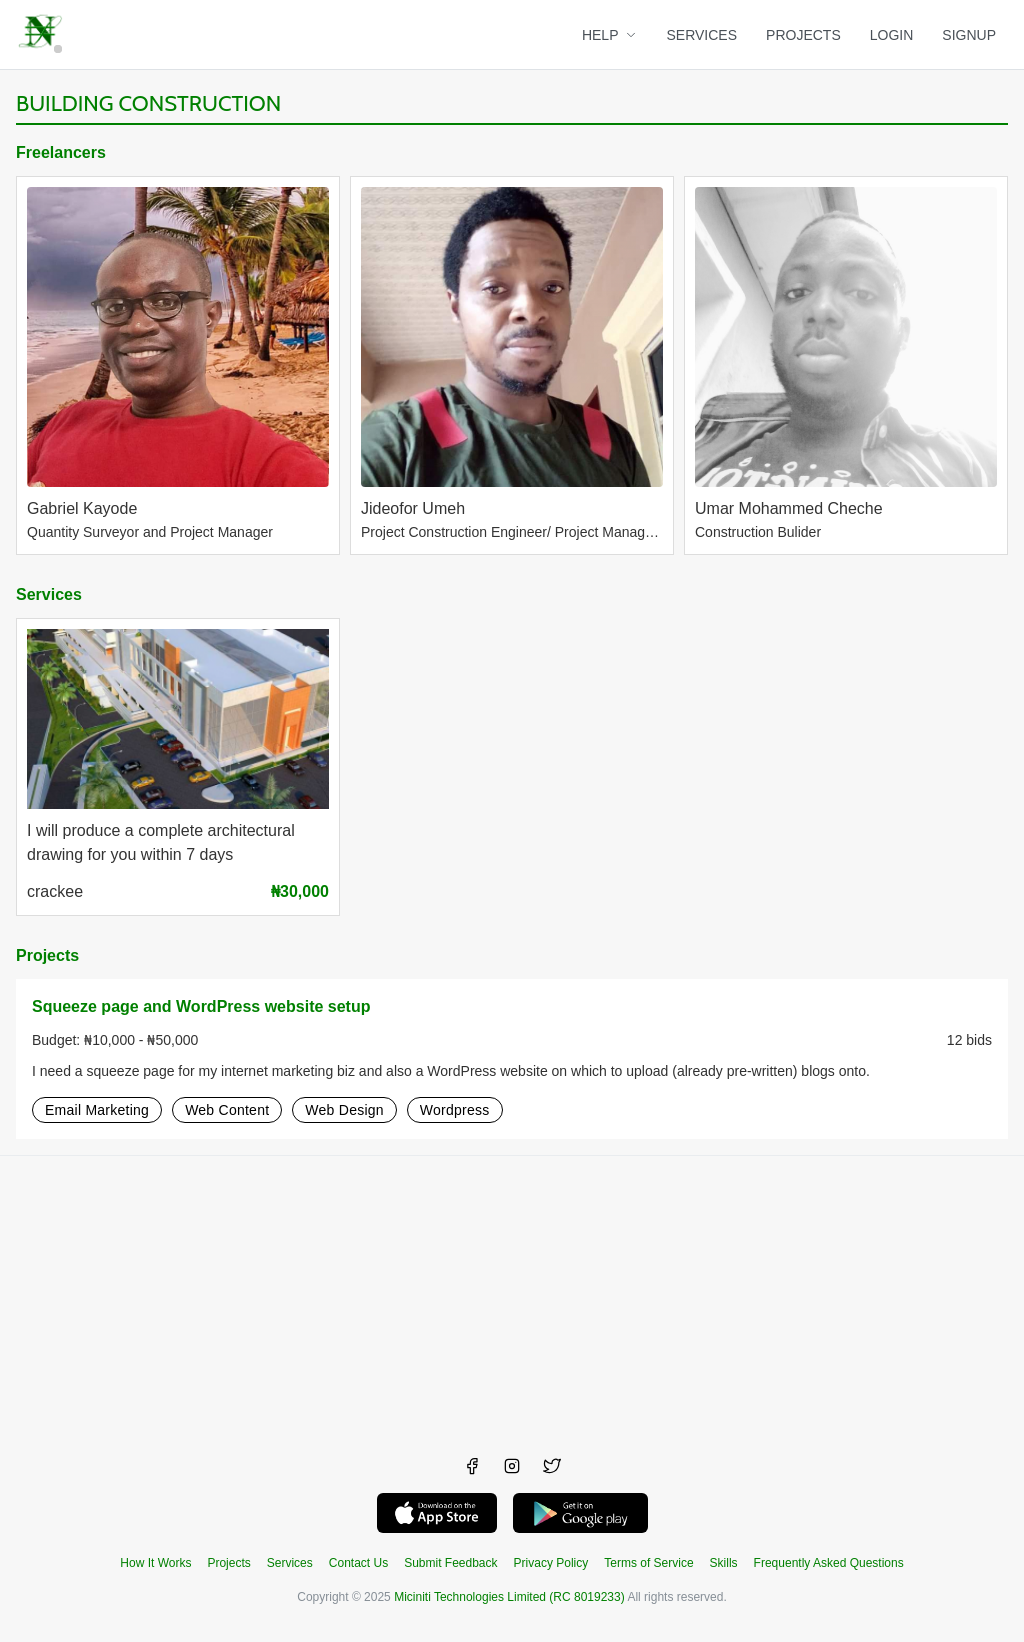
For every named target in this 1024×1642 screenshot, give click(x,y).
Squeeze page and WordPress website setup (201, 1006)
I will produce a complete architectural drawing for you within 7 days (161, 843)
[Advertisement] (512, 1296)
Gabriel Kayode (82, 508)
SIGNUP (969, 35)
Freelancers (61, 152)
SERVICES (702, 35)
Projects (47, 955)
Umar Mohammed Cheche (789, 508)
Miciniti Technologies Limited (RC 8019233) (509, 1597)
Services (49, 594)
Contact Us (358, 1563)
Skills (724, 1563)
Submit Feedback (450, 1563)
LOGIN (892, 35)
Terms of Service (648, 1563)
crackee (55, 891)
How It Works (155, 1563)
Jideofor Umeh (413, 508)
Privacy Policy (551, 1563)
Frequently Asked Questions (829, 1563)
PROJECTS (803, 35)
